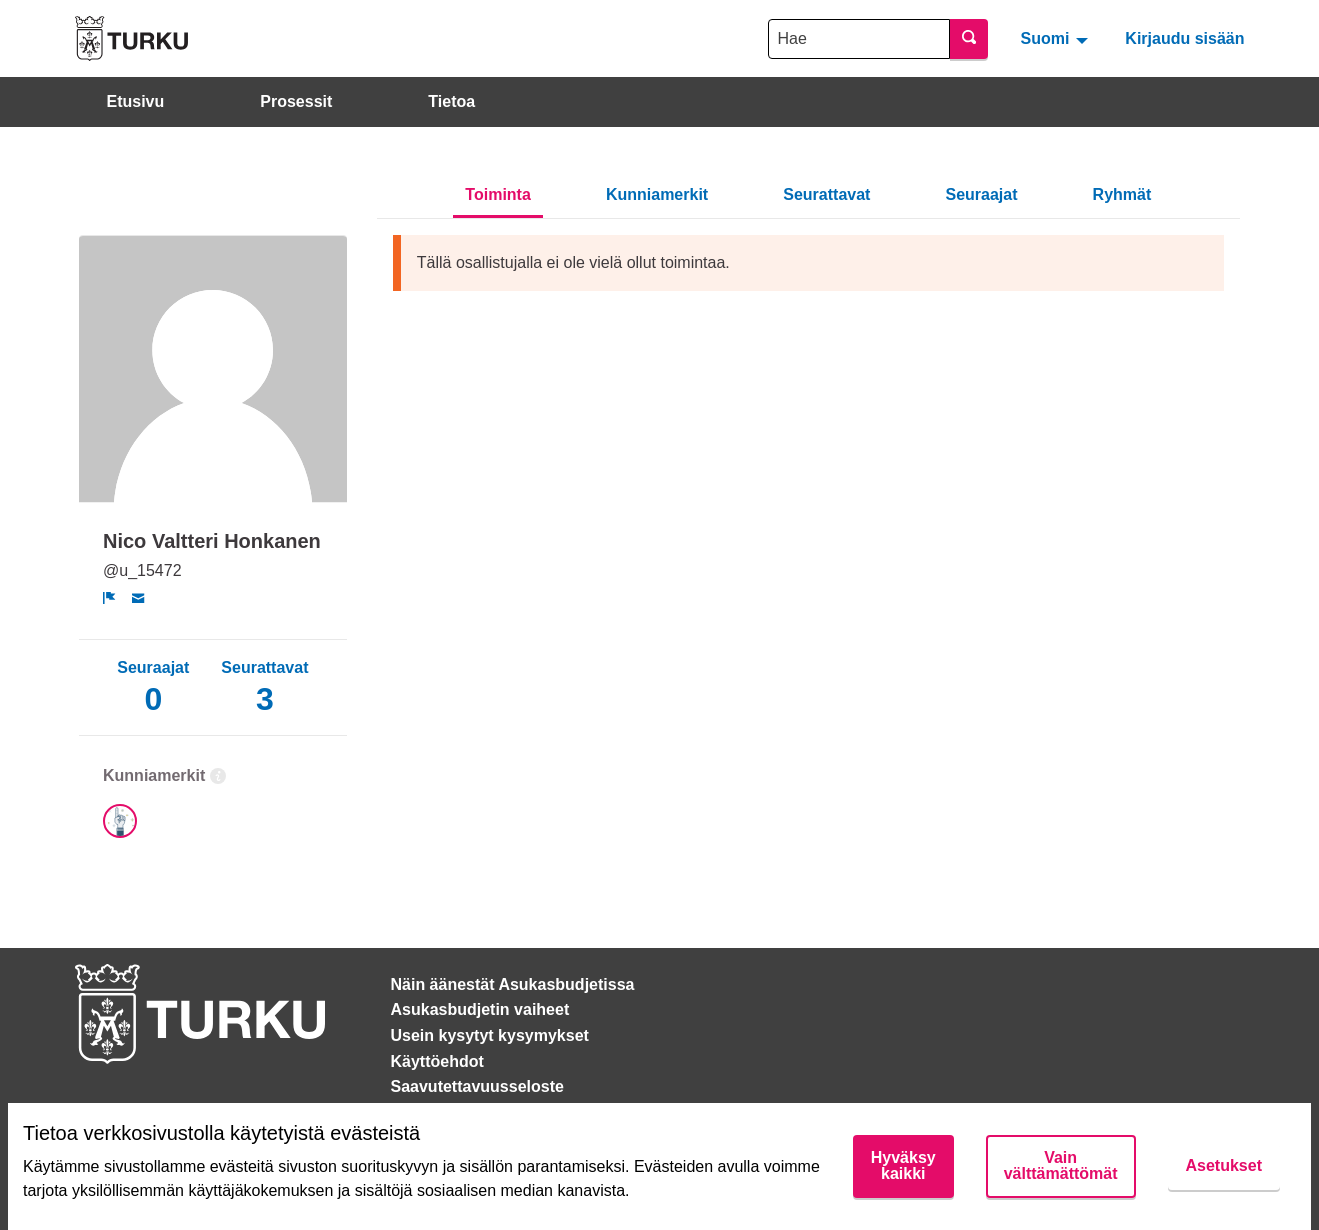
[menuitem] (1056, 38)
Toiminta (497, 194)
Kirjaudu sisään (1184, 38)
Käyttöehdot (437, 1061)
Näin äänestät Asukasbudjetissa (513, 984)
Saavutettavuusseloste (477, 1086)
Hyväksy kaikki (903, 1165)
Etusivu (136, 101)
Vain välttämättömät (1061, 1165)
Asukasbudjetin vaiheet (480, 1009)
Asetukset (1224, 1165)
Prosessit (296, 101)
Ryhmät (1122, 194)
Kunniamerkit (657, 194)
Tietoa (451, 101)
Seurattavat (826, 194)
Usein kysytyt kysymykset (490, 1035)
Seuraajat (981, 194)
